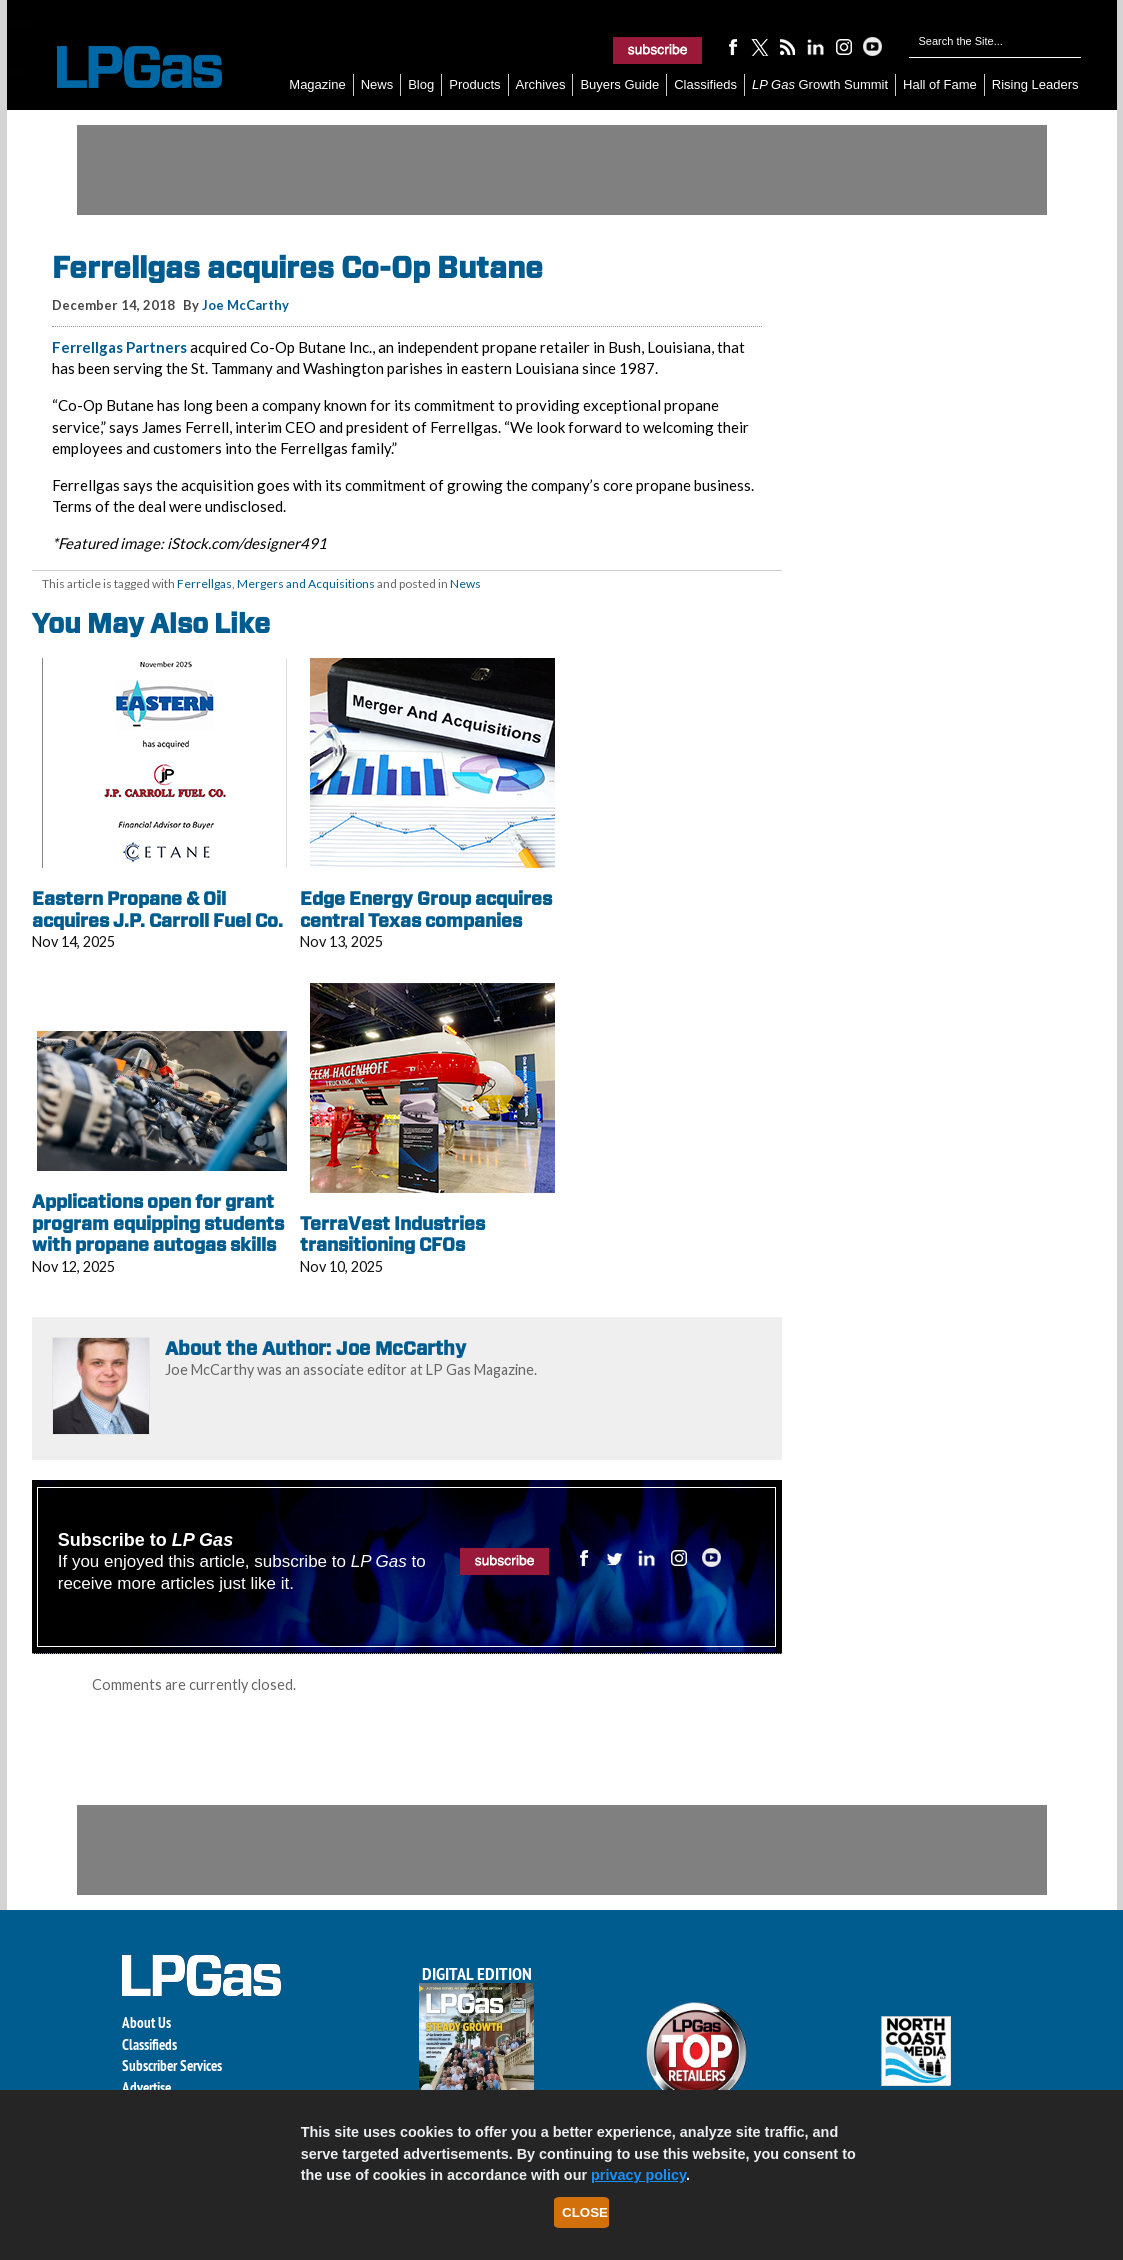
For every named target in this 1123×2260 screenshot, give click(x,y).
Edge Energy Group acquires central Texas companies (426, 909)
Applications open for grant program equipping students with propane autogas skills (158, 1223)
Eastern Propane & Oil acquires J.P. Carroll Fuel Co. (157, 909)
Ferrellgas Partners (119, 347)
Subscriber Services (172, 2065)
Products (474, 84)
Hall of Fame (940, 84)
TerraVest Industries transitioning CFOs (392, 1234)
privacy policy (638, 2175)
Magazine (317, 84)
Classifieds (705, 84)
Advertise (146, 2087)
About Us (146, 2022)
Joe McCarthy (245, 305)
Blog (421, 84)
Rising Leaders (1035, 84)
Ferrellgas (204, 583)
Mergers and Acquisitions (306, 583)
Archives (541, 84)
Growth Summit (820, 84)
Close (585, 2212)
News (377, 84)
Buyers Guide (619, 84)
